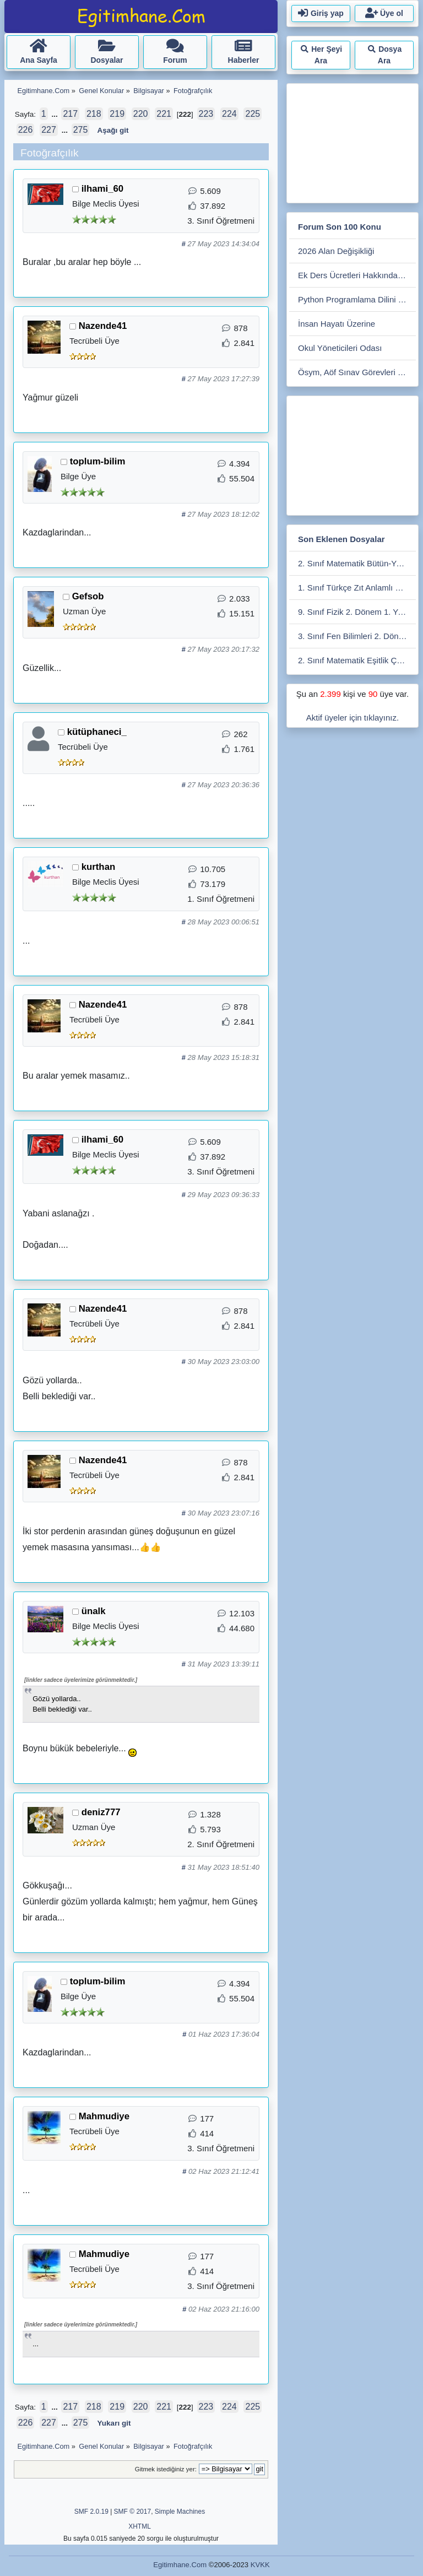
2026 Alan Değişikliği (336, 251)
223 (206, 113)
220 (140, 113)
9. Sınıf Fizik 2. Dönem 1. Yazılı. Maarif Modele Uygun (357, 611)
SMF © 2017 (132, 2511)
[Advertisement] (356, 141)
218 (93, 113)
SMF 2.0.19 (91, 2511)
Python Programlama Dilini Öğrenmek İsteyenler (357, 299)
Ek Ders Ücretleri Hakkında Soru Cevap (357, 275)
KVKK (260, 2565)
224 (229, 113)
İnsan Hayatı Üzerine (336, 323)
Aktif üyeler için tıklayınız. (352, 717)
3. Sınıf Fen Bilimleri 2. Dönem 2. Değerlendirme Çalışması (357, 636)
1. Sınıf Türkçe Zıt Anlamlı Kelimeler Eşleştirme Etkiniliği (357, 587)
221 (163, 113)
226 (25, 129)
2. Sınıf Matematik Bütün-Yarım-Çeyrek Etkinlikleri (357, 563)
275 (80, 129)
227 (48, 129)
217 (70, 113)
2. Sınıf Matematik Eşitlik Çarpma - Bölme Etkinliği (357, 660)
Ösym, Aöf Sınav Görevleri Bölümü (357, 372)
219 (117, 113)
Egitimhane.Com (180, 2565)
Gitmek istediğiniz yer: (166, 2469)
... (55, 114)
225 (252, 113)
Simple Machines (180, 2511)
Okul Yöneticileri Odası (340, 348)
